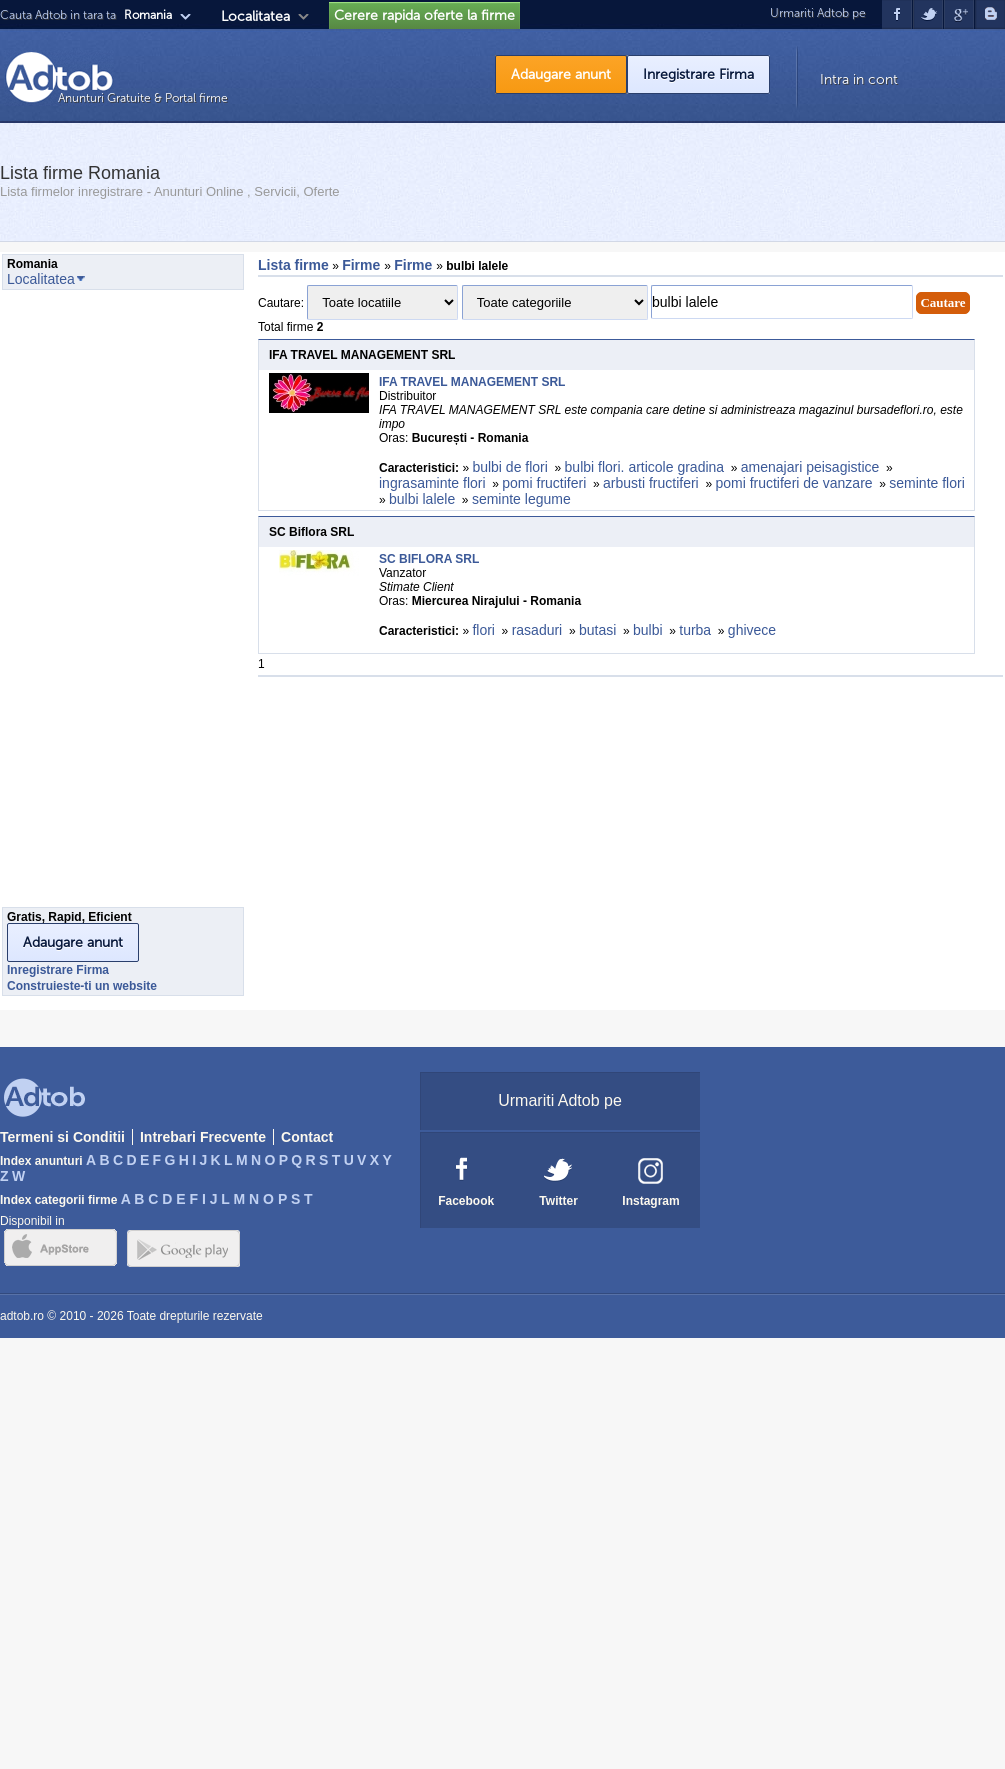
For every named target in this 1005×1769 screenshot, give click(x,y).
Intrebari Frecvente (203, 1137)
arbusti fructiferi (651, 483)
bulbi (648, 630)
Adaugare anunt (561, 74)
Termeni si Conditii (62, 1137)
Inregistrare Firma (698, 74)
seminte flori (926, 483)
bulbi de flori (510, 467)
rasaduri (537, 630)
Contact (307, 1137)
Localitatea (255, 16)
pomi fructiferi (544, 483)
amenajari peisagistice (810, 467)
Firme (363, 265)
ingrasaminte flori (432, 483)
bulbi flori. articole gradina (645, 467)
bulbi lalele (422, 499)
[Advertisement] (82, 604)
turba (695, 630)
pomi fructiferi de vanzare (793, 483)
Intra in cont (859, 79)
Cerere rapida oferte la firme (424, 15)
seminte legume (521, 499)
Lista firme (293, 265)
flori (483, 630)
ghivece (752, 630)
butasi (597, 630)
